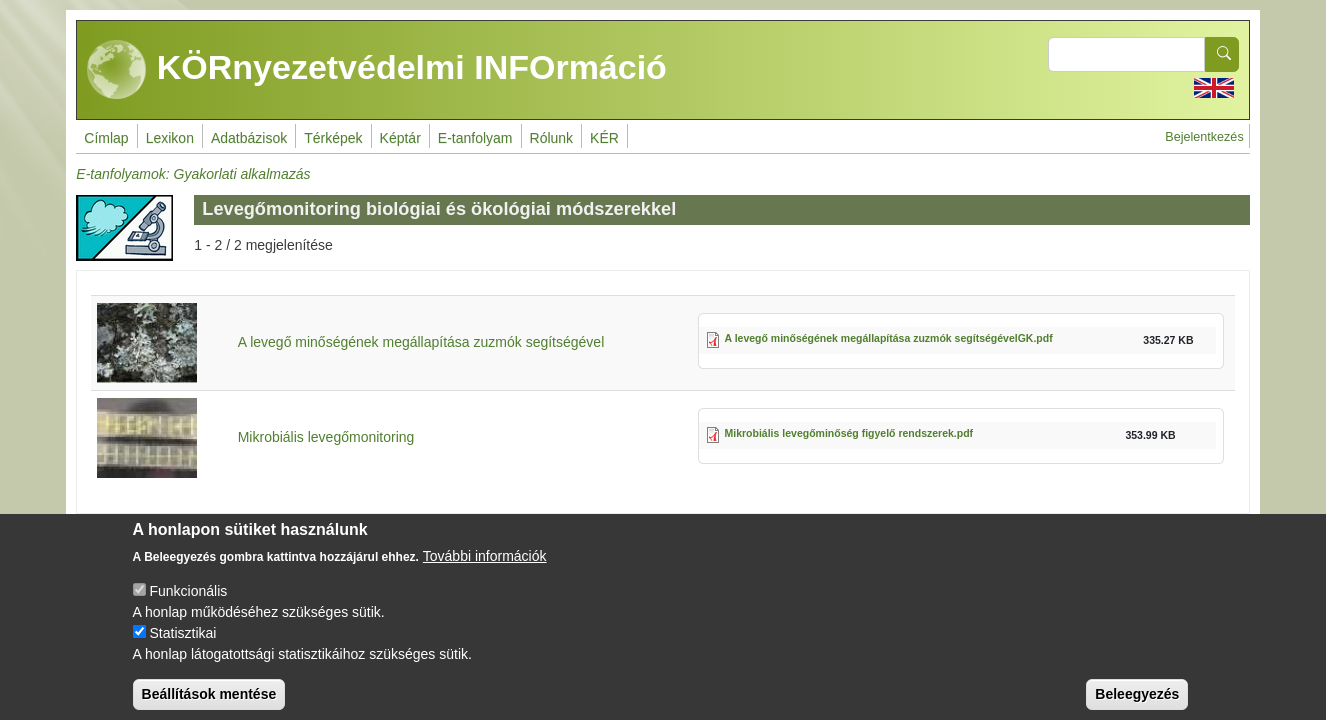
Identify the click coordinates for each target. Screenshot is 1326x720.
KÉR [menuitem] (604, 138)
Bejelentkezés (1204, 137)
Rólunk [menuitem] (552, 138)
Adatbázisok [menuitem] (249, 138)
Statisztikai (182, 647)
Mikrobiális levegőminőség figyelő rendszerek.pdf (849, 433)
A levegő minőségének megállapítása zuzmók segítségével (421, 342)
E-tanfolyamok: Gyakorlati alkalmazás (193, 174)
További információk (485, 570)
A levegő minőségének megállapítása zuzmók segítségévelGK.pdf (889, 338)
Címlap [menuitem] (106, 138)
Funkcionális (188, 605)
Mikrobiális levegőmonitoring (326, 437)
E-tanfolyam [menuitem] (475, 138)
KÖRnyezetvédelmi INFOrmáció (377, 70)
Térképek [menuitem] (333, 138)
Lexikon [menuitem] (170, 138)
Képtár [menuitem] (400, 138)
